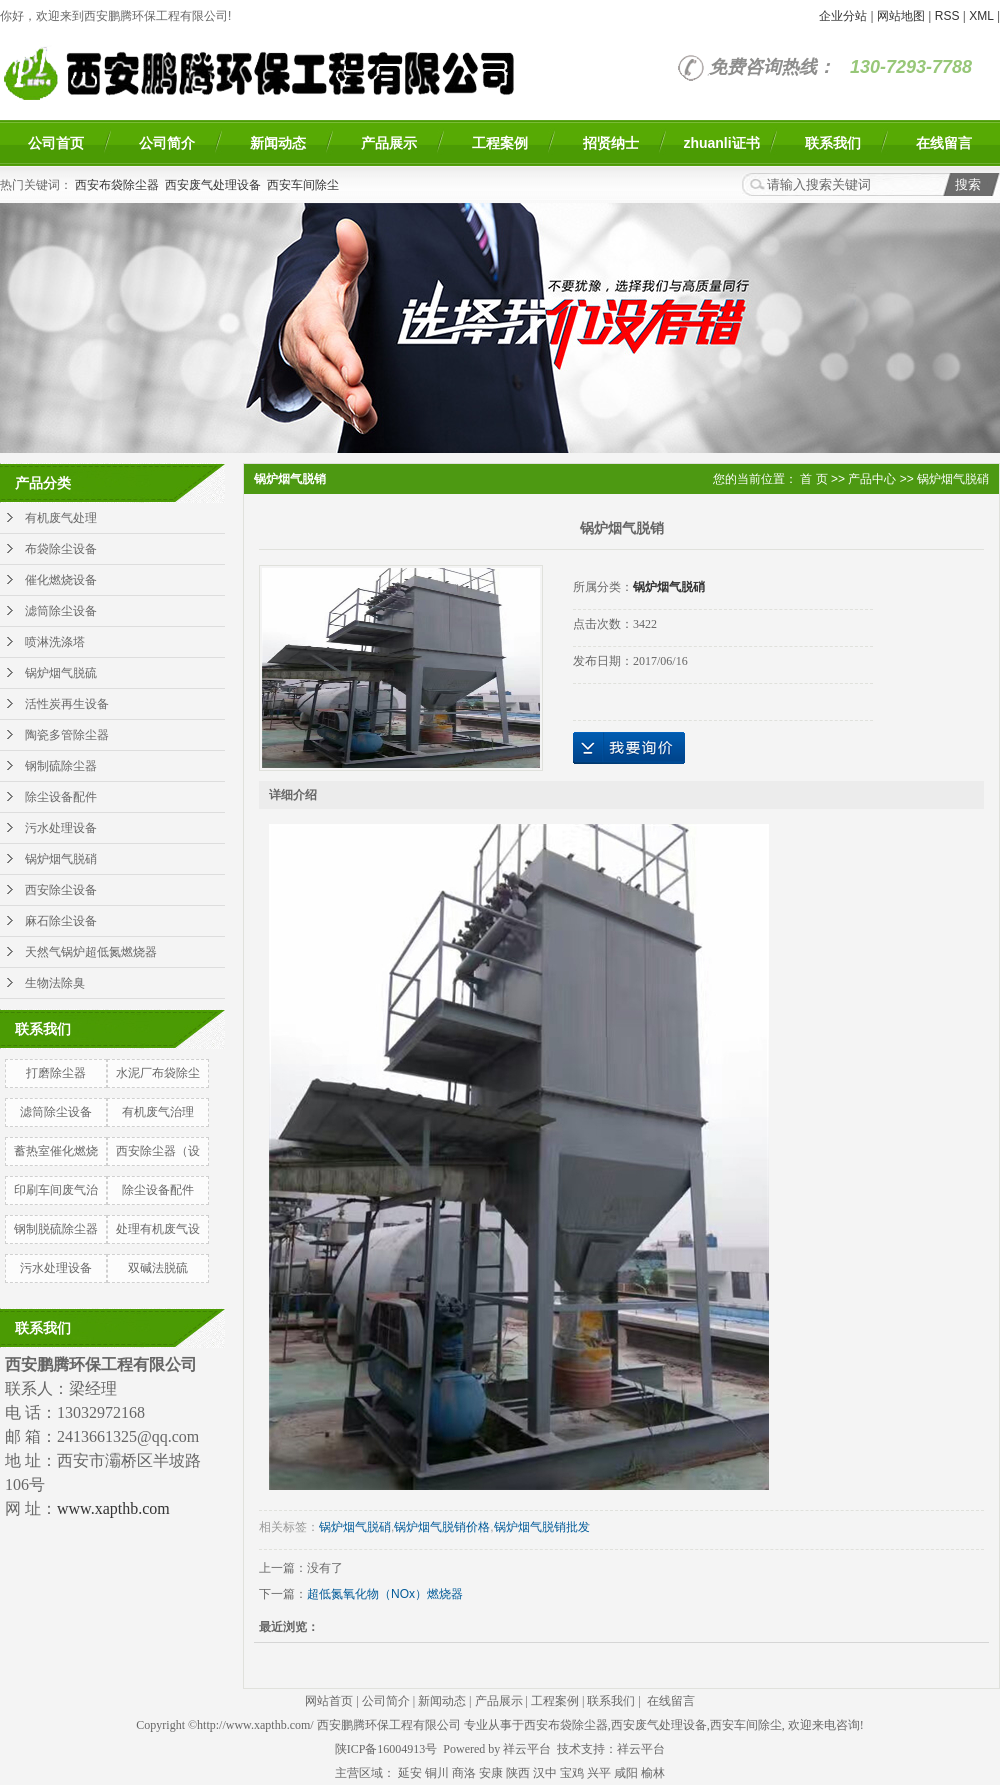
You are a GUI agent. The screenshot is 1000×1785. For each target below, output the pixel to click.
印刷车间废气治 (56, 1190)
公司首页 (56, 143)
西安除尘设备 (61, 890)
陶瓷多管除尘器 (67, 735)
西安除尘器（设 (158, 1151)
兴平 (599, 1773)
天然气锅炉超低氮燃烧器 (91, 952)
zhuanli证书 (721, 143)
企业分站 (843, 16)
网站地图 (901, 16)
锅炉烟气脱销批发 (542, 1527)
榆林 (653, 1773)
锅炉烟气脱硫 (61, 673)
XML (981, 16)
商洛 (464, 1773)
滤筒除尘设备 (61, 611)
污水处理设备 (61, 828)
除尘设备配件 (61, 797)
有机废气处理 (61, 518)
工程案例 (500, 143)
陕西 (518, 1773)
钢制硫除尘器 (61, 766)
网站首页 (329, 1701)
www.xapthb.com (113, 1508)
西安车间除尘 (303, 185)
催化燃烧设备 (61, 580)
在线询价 (629, 748)
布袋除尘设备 (61, 549)
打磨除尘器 (56, 1073)
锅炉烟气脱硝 (61, 859)
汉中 (545, 1773)
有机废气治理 (158, 1112)
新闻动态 (278, 143)
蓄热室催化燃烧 (56, 1151)
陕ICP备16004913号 (386, 1749)
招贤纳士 (611, 143)
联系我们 (833, 143)
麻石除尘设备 (61, 921)
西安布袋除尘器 (117, 185)
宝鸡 (572, 1773)
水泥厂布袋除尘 (158, 1073)
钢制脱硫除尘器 (56, 1229)
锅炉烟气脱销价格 (442, 1527)
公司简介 (167, 143)
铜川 (437, 1773)
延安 (410, 1773)
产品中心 (872, 479)
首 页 (813, 479)
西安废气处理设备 (213, 185)
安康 (491, 1773)
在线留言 (944, 143)
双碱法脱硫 (158, 1268)
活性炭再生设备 (67, 704)
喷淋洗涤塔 (55, 642)
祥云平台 (527, 1749)
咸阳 (626, 1773)
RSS (947, 16)
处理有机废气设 (158, 1229)
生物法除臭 (55, 983)
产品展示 (389, 143)
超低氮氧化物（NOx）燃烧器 (385, 1594)
